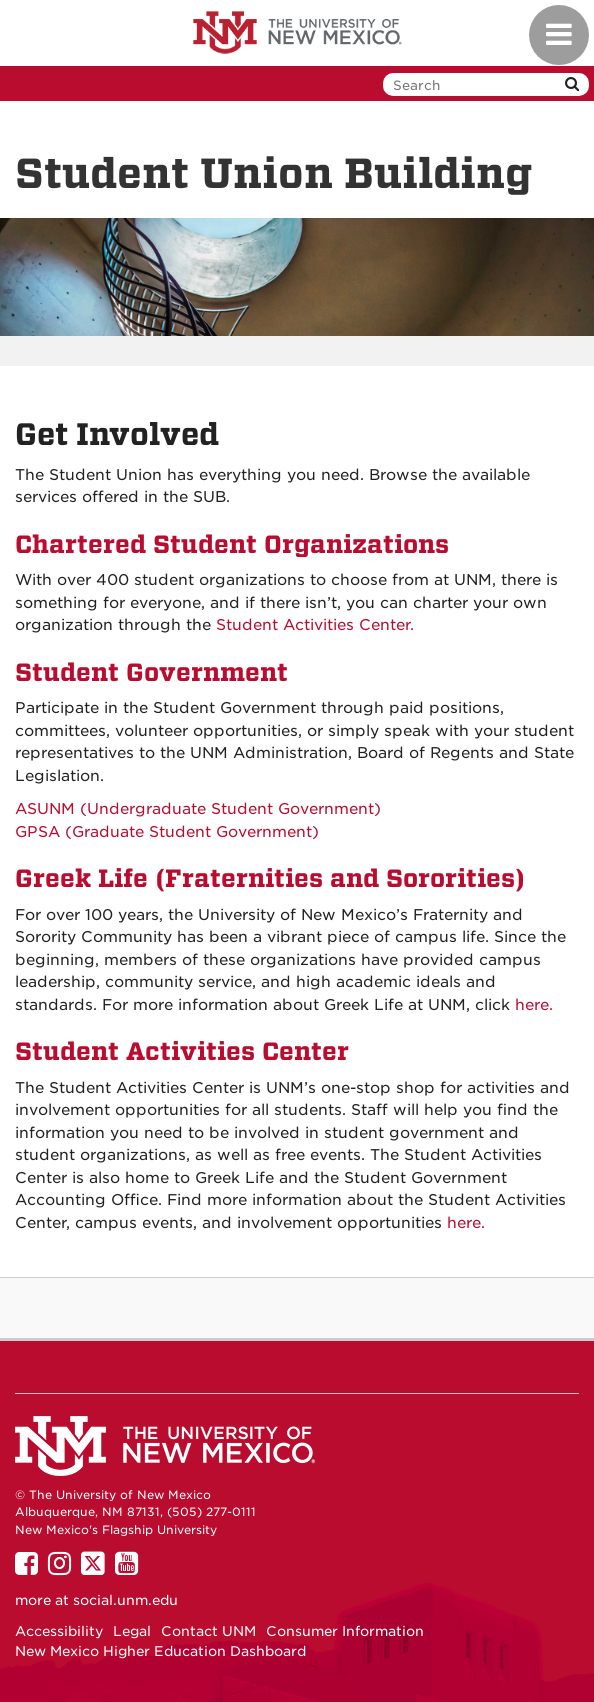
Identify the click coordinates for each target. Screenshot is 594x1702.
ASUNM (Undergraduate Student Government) (203, 809)
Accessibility (59, 1631)
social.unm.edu (125, 1600)
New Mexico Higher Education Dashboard (160, 1651)
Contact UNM (208, 1631)
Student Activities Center (182, 1051)
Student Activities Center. (315, 625)
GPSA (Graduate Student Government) (169, 832)
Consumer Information (345, 1631)
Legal (132, 1631)
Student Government (151, 672)
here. (534, 1005)
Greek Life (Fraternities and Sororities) (270, 878)
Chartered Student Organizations (232, 544)
